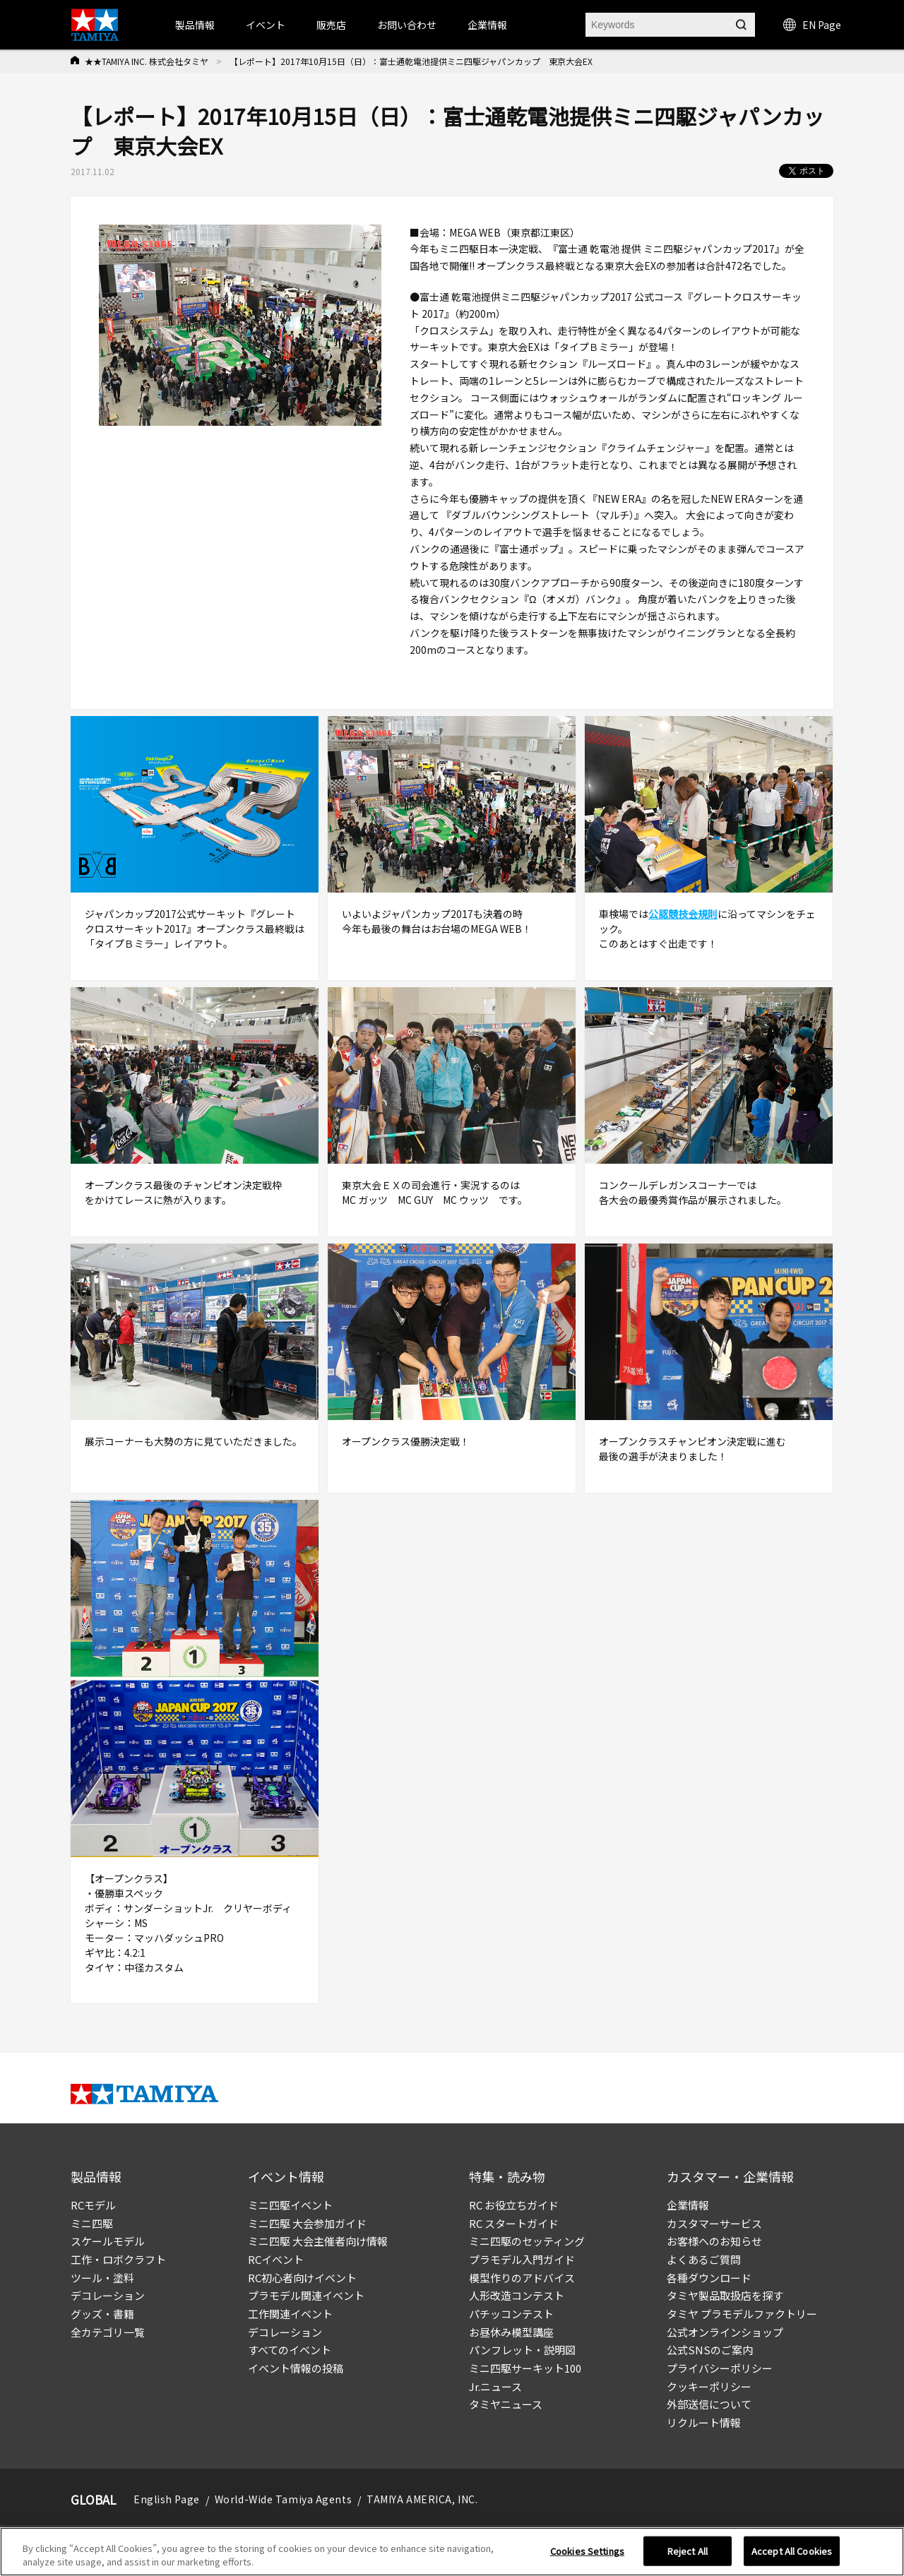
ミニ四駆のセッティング (527, 2241)
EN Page (812, 25)
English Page (166, 2499)
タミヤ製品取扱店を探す (725, 2295)
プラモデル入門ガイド (522, 2259)
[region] (452, 2551)
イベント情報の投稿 (295, 2368)
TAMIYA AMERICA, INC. (422, 2499)
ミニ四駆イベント (290, 2205)
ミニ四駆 (92, 2223)
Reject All (687, 2551)
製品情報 (195, 25)
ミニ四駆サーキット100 (525, 2368)
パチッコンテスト (511, 2313)
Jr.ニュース (495, 2386)
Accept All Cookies (791, 2551)
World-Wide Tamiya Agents (283, 2499)
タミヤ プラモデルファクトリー (742, 2313)
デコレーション (108, 2295)
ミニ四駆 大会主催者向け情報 (318, 2241)
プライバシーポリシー (720, 2368)
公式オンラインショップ (725, 2332)
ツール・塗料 (102, 2277)
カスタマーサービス (714, 2223)
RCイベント (276, 2259)
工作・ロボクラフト (118, 2259)
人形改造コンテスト (516, 2295)
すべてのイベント (289, 2349)
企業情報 (688, 2205)
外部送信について (709, 2404)
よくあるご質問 (704, 2259)
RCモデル (93, 2205)
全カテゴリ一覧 (108, 2332)
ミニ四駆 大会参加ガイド (307, 2223)
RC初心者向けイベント (302, 2277)
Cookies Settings (587, 2551)
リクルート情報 (704, 2422)
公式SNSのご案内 (710, 2349)
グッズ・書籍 (102, 2313)
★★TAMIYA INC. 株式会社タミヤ (146, 61)
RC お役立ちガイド (514, 2205)
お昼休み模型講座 (511, 2332)
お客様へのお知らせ (714, 2241)
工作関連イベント (290, 2313)
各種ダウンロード (709, 2277)
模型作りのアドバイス (522, 2277)
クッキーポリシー (709, 2386)
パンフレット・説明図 (522, 2349)
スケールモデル (108, 2241)
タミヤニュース (505, 2404)
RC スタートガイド (514, 2223)
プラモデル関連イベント (306, 2295)
